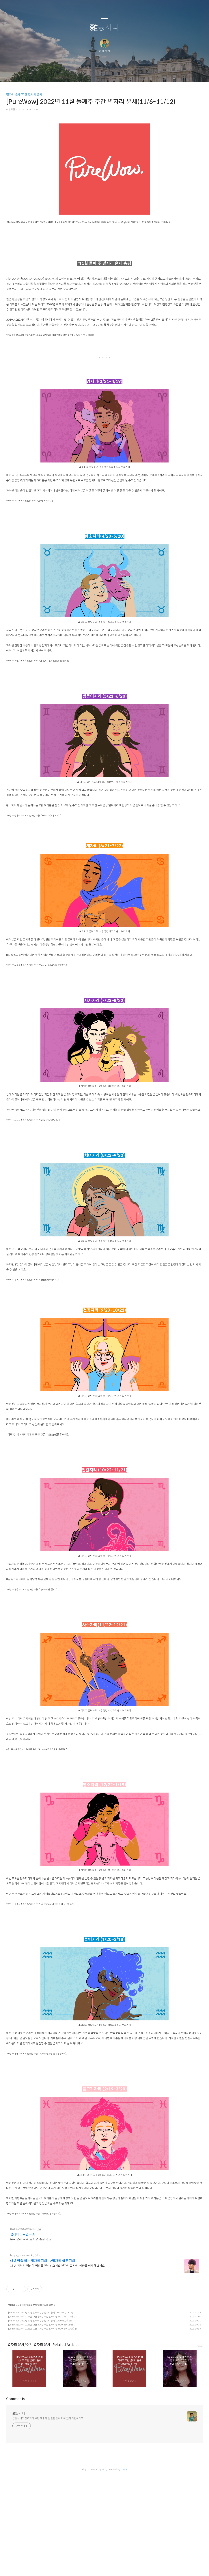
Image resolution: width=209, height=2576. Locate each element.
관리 (123, 74)
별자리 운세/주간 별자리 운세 (24, 95)
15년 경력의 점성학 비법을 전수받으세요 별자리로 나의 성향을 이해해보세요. (57, 2266)
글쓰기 (85, 74)
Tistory (124, 2469)
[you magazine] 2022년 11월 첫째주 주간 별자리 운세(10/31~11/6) (40, 2324)
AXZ (104, 2469)
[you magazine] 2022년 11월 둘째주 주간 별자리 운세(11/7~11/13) (40, 2316)
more (200, 2346)
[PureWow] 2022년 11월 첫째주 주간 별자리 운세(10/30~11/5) (38, 2320)
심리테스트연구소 (22, 2234)
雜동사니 (104, 27)
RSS (110, 74)
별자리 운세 (14, 2305)
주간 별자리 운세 (29, 2305)
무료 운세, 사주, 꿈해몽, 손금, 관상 (31, 2239)
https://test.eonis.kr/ (22, 2228)
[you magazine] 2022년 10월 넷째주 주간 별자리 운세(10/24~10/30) (41, 2328)
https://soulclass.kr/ (22, 2255)
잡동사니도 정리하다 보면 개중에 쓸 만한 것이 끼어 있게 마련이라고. (48, 2418)
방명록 (98, 74)
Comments (15, 2399)
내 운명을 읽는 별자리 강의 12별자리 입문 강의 (42, 2261)
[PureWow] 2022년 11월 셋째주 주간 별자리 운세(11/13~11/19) (39, 2312)
